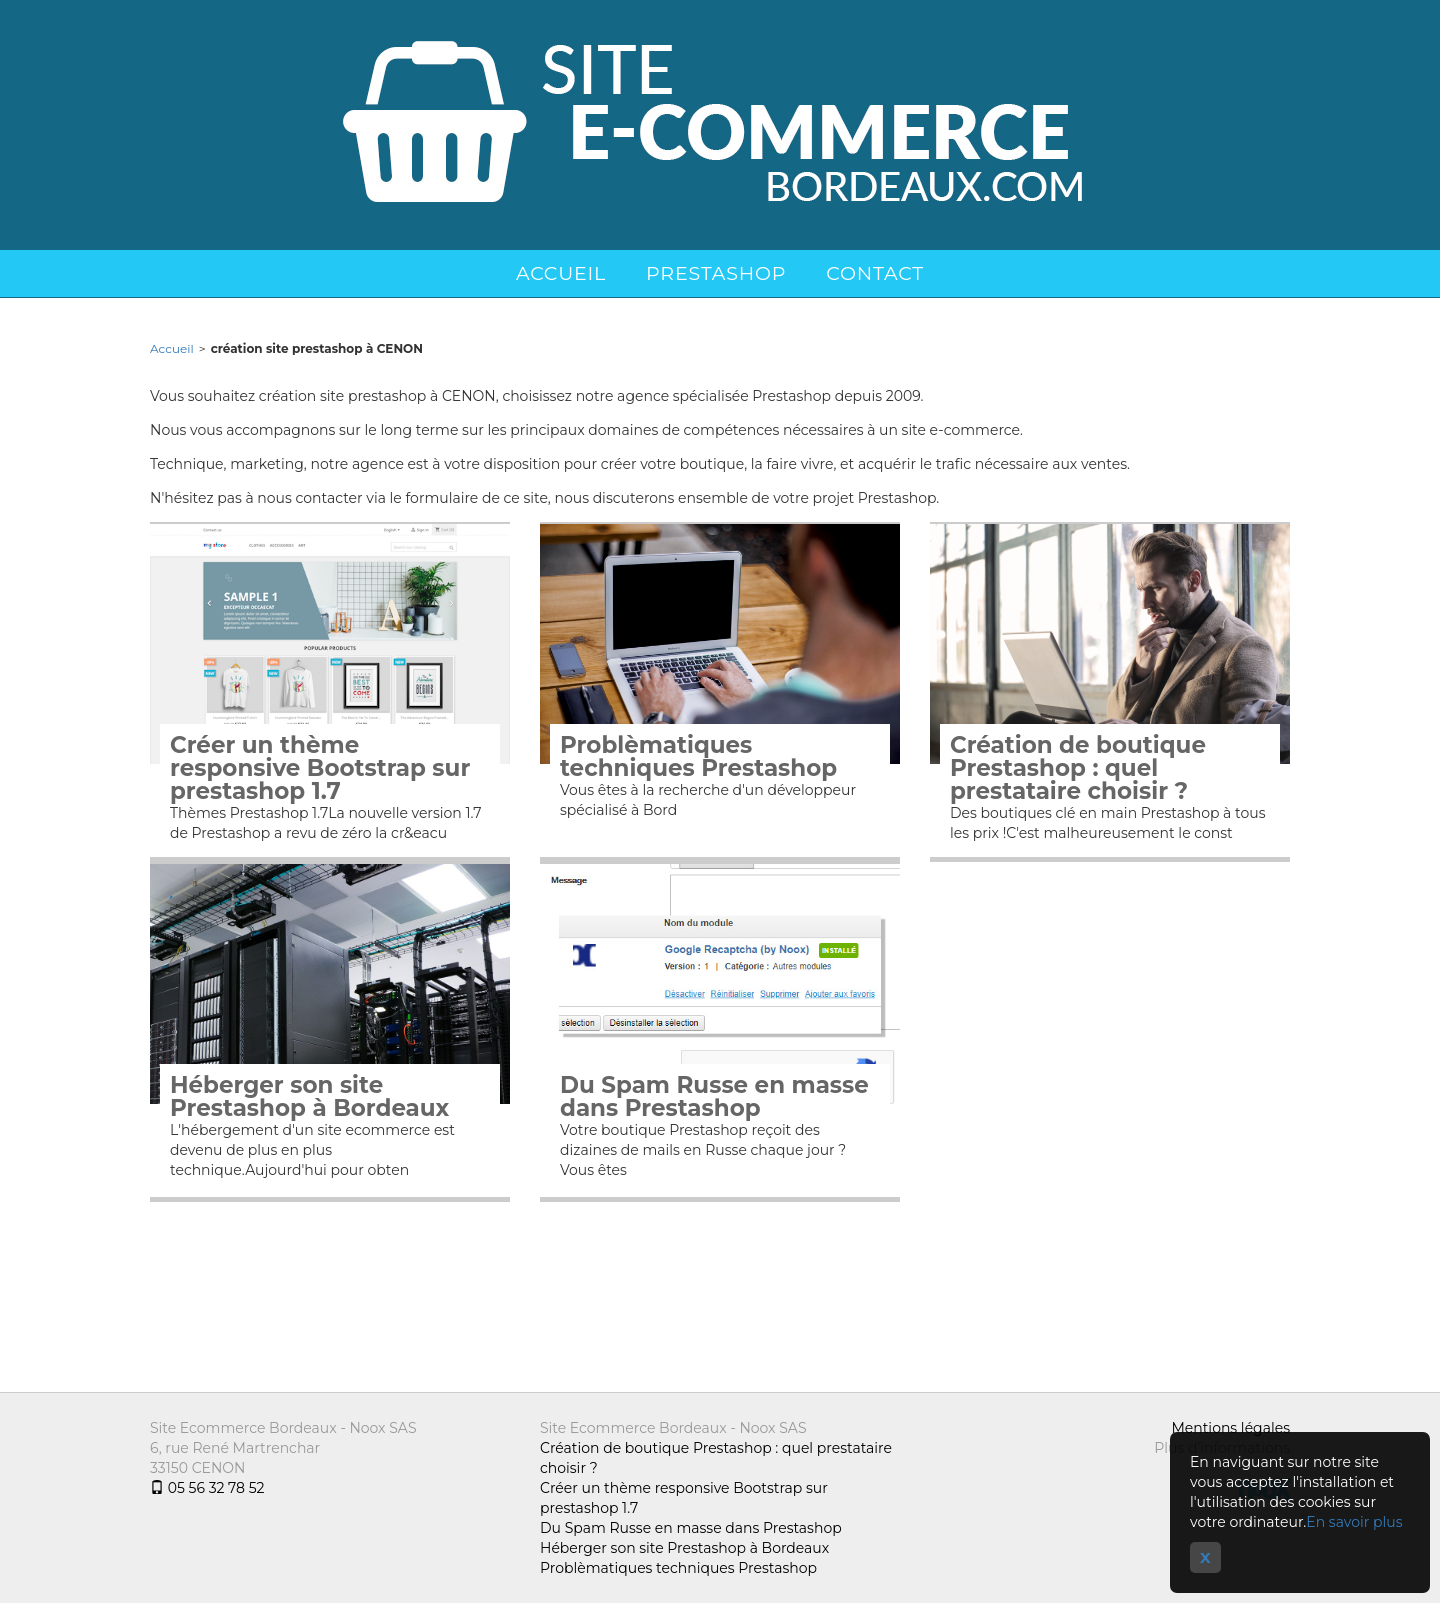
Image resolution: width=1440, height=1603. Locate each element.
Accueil (561, 273)
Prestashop (716, 273)
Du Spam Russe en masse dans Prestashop (714, 1097)
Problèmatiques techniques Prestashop (698, 757)
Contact (875, 273)
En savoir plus (1354, 1522)
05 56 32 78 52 (207, 1488)
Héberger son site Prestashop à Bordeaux (309, 1097)
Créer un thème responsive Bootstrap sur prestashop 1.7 (320, 768)
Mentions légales (1230, 1428)
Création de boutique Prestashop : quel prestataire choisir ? (1078, 768)
